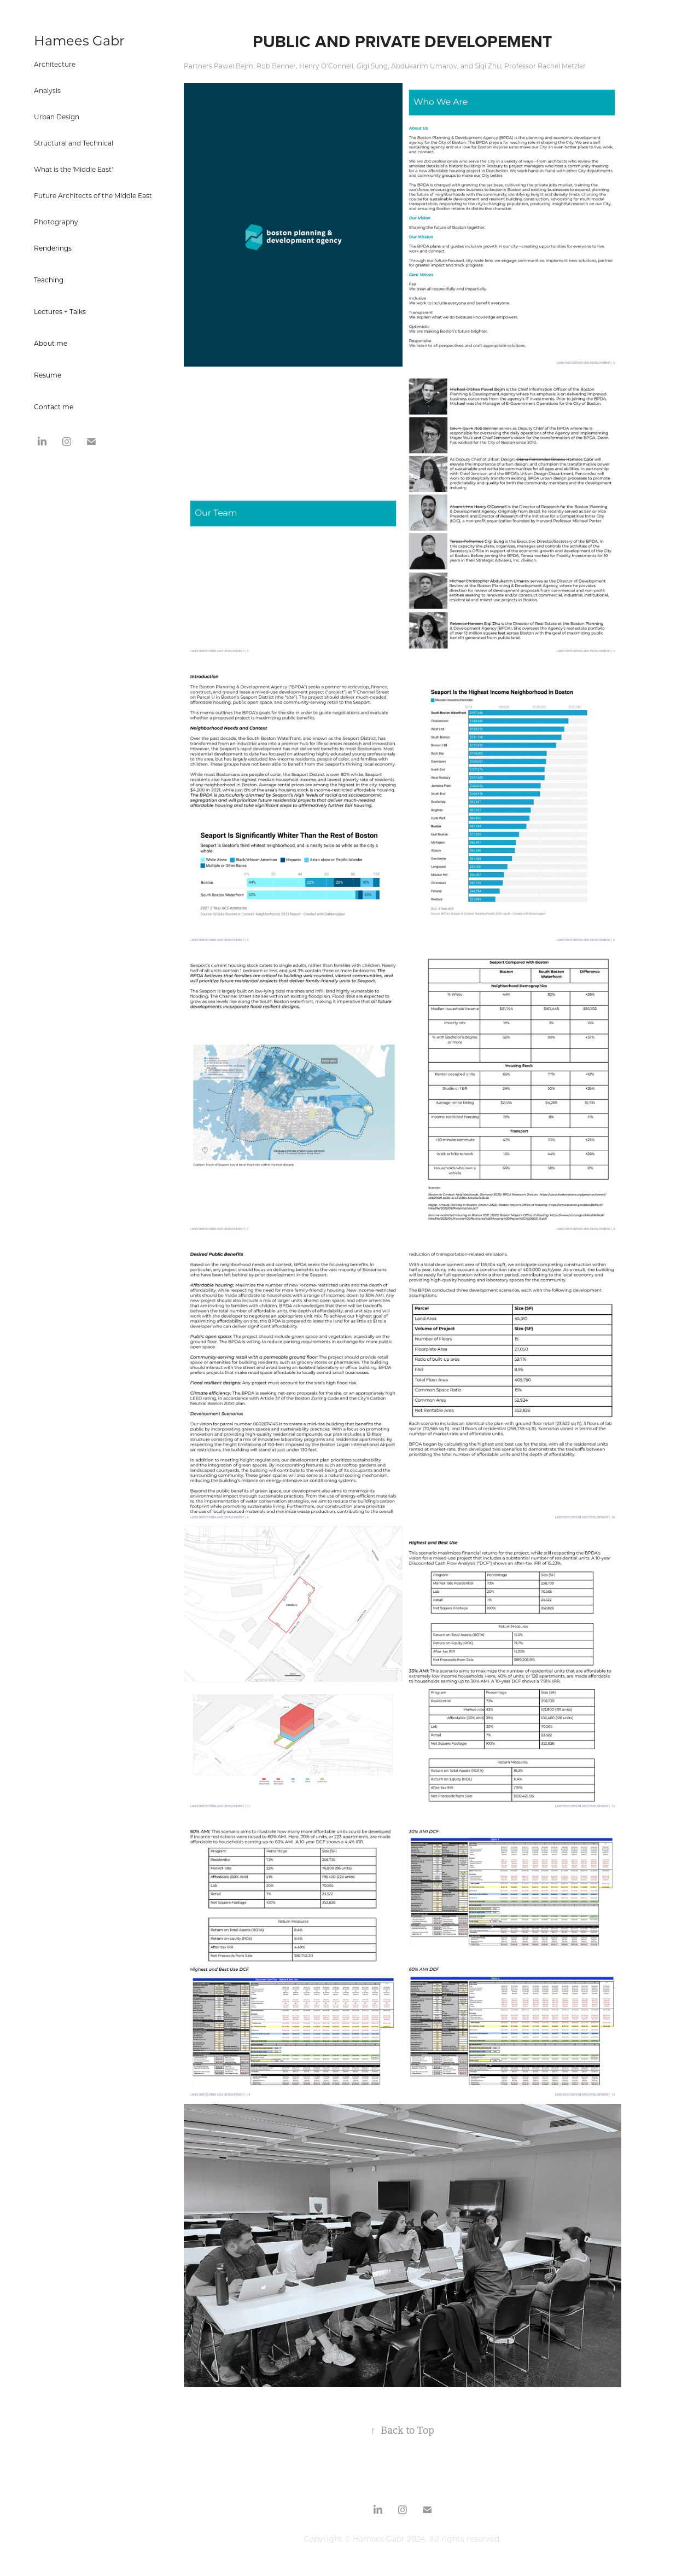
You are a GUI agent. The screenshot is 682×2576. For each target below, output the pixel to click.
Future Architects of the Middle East (93, 195)
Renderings (53, 247)
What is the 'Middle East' (73, 169)
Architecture (54, 64)
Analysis (47, 90)
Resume (47, 374)
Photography (56, 221)
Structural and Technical (73, 142)
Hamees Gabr (79, 40)
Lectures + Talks (60, 311)
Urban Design (56, 116)
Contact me (53, 406)
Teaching (48, 279)
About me (50, 343)
